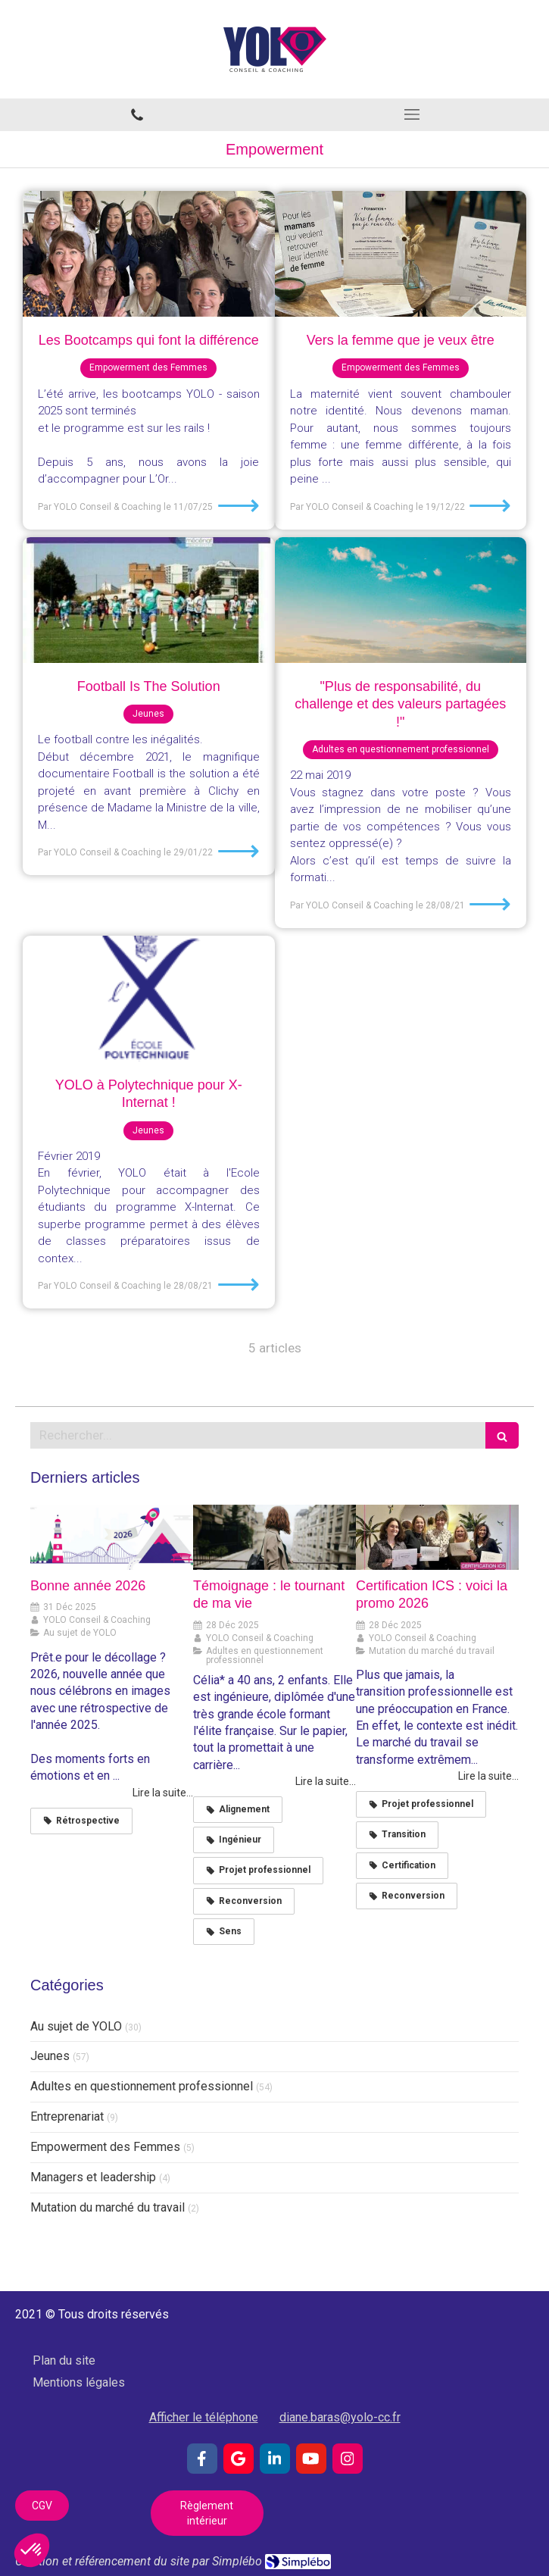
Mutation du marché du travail (107, 2207)
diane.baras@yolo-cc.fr (340, 2417)
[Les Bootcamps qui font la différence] (149, 254)
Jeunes (50, 2056)
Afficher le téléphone (203, 2417)
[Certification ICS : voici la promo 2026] (437, 1537)
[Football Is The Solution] (149, 600)
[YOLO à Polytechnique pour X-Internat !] (149, 998)
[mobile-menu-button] (412, 114)
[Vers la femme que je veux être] (401, 254)
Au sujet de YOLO (76, 2026)
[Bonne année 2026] (111, 1537)
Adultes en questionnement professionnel (141, 2086)
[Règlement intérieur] (207, 2513)
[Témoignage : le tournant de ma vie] (274, 1537)
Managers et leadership (93, 2177)
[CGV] (42, 2505)
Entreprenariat (67, 2116)
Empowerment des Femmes (105, 2147)
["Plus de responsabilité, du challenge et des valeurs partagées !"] (401, 600)
